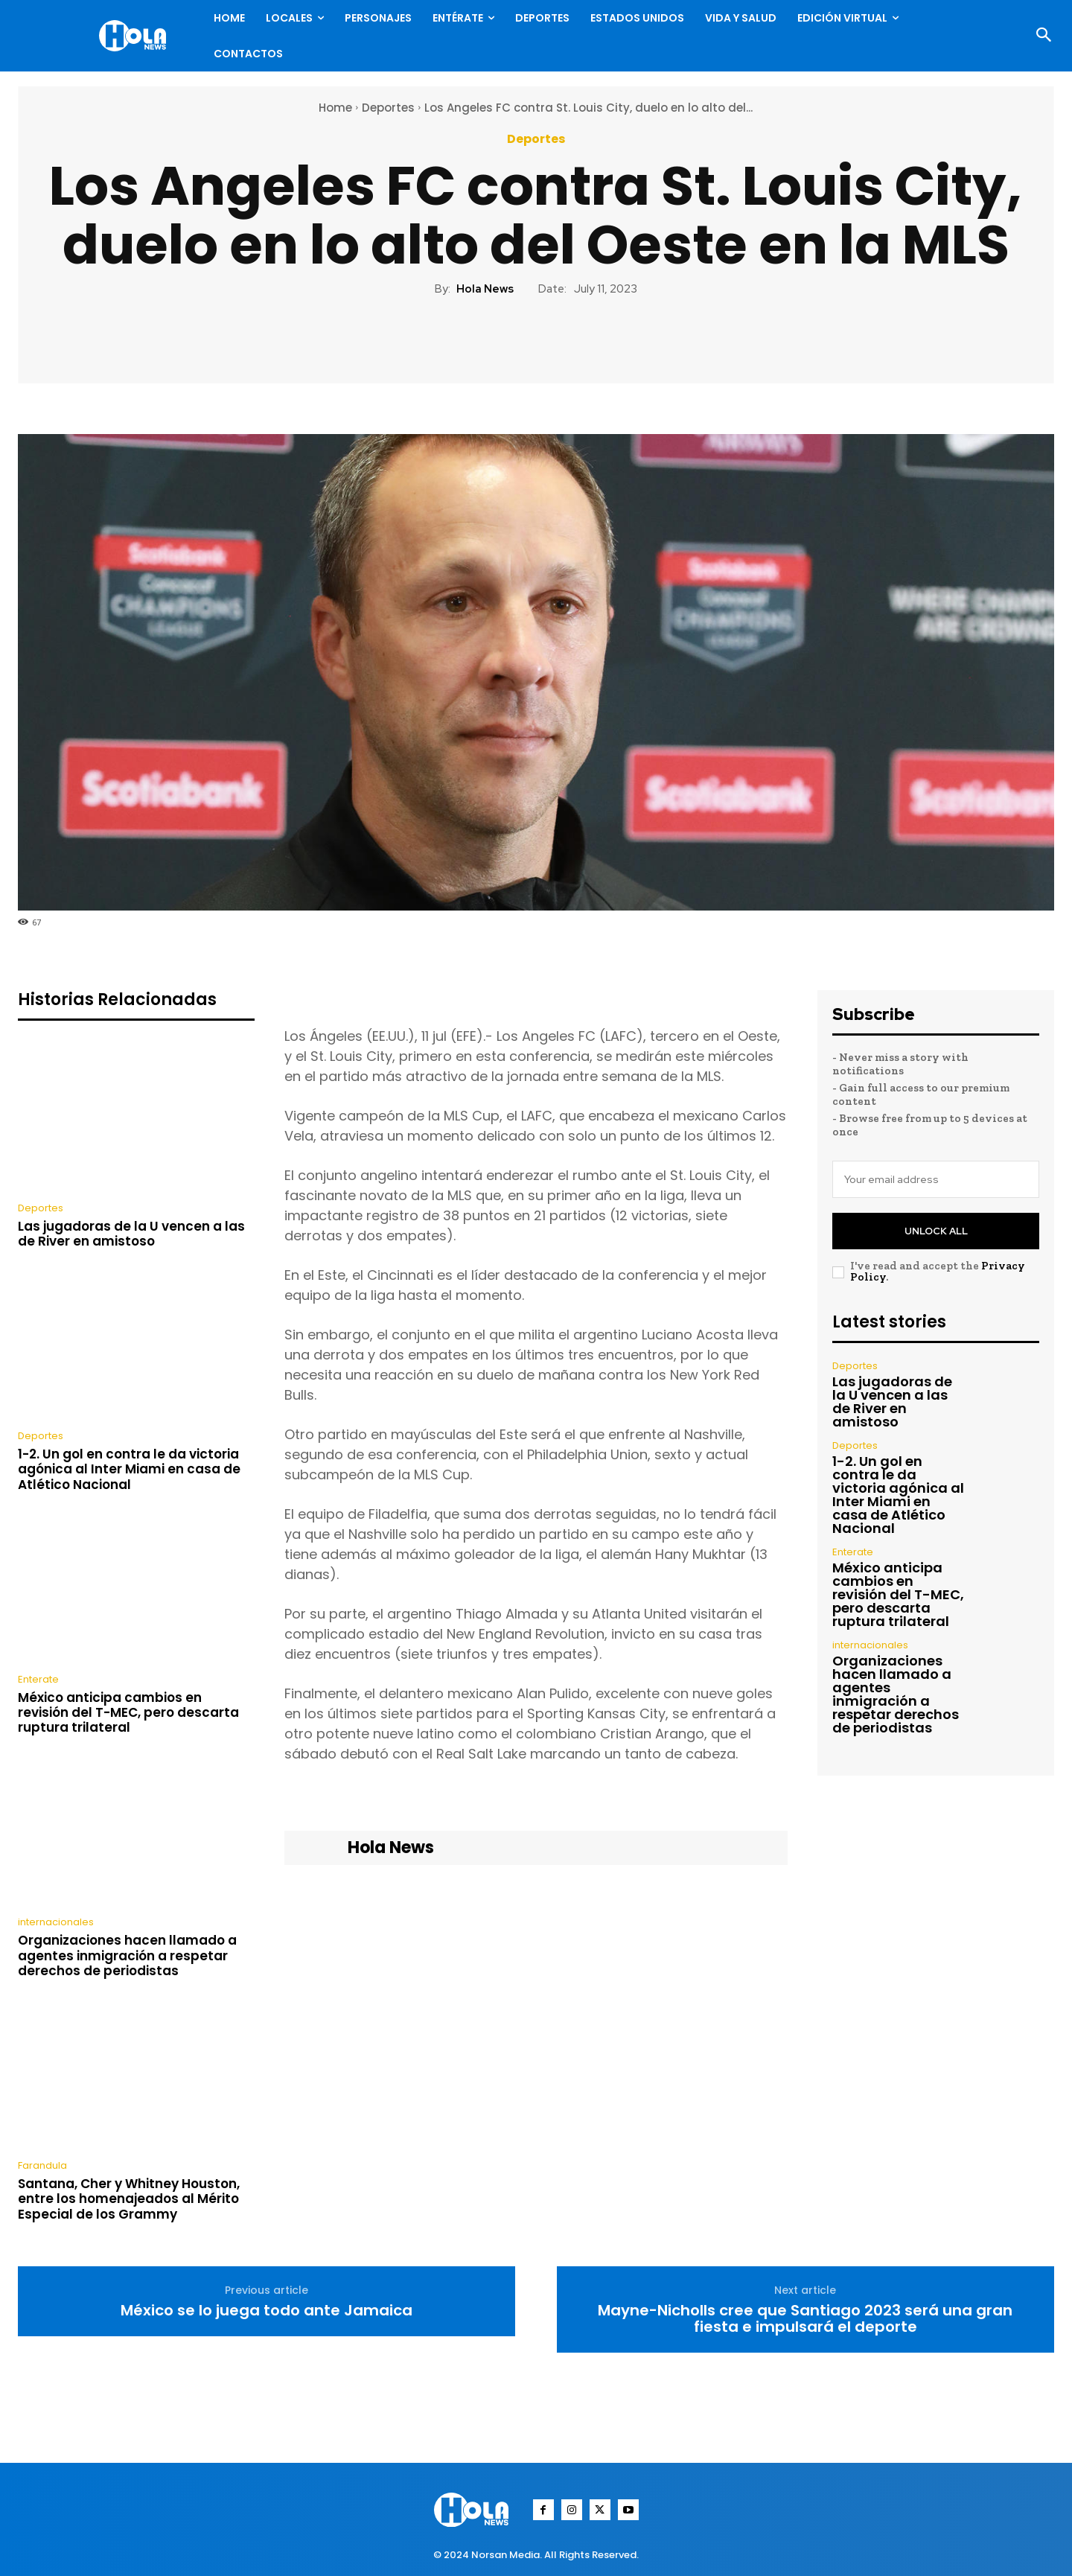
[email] (935, 1179)
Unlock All (936, 1231)
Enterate (38, 1679)
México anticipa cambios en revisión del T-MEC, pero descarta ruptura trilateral (128, 1713)
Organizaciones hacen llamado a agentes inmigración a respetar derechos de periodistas (127, 1955)
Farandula (42, 2165)
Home (335, 107)
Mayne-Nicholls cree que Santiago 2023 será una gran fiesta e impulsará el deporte (805, 2318)
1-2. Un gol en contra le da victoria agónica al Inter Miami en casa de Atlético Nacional (129, 1469)
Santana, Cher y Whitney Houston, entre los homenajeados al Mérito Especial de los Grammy (129, 2199)
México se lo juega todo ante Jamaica (266, 2310)
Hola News (485, 289)
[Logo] (136, 35)
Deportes (388, 107)
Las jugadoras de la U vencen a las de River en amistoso (131, 1233)
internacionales (56, 1922)
